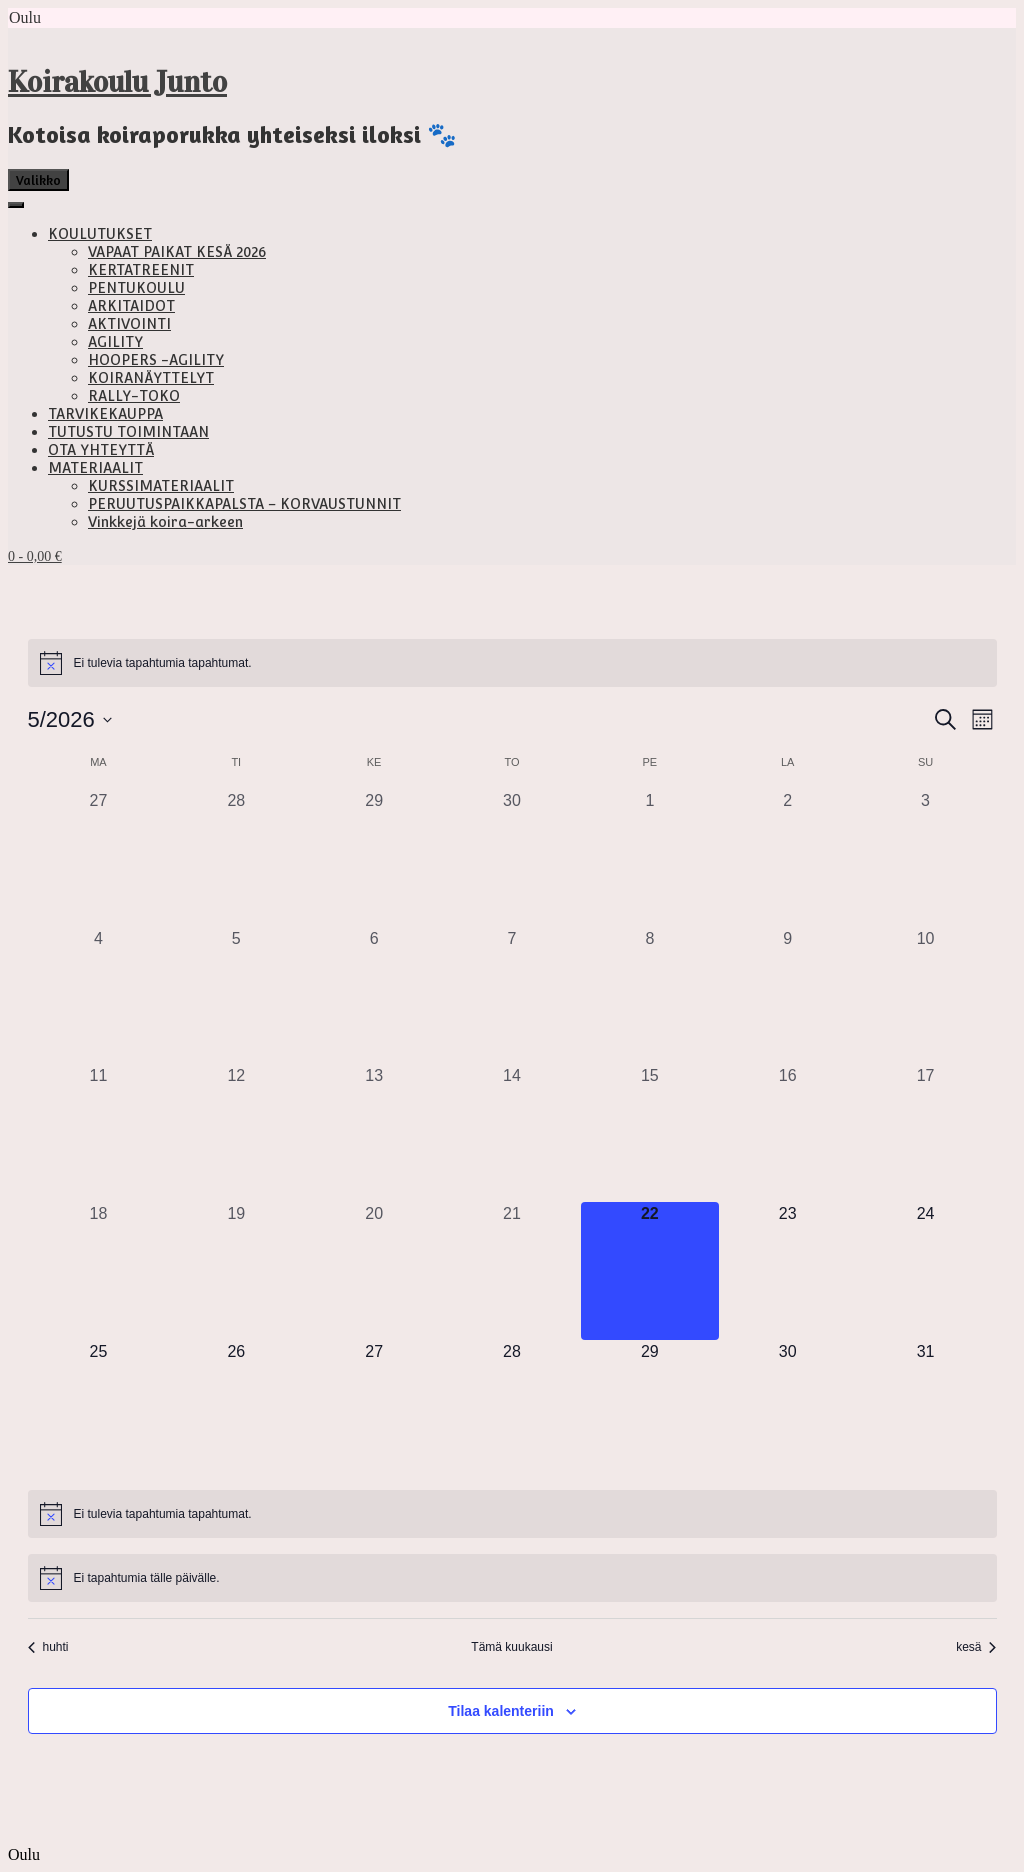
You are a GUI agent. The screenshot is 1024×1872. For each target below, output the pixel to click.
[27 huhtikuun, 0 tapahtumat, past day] (99, 858)
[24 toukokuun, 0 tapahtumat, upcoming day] (926, 1271)
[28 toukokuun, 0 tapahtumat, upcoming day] (512, 1409)
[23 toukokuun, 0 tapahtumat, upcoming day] (788, 1271)
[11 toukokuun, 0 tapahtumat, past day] (99, 1133)
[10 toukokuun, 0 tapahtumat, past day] (926, 996)
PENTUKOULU (136, 288)
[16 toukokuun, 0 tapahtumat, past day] (788, 1133)
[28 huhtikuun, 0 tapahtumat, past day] (236, 858)
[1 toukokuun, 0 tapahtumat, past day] (650, 858)
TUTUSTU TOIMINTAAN (128, 432)
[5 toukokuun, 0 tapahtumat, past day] (236, 996)
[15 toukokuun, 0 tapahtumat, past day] (650, 1133)
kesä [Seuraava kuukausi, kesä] (976, 1647)
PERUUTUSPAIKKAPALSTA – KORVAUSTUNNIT (244, 504)
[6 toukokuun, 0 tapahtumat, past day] (374, 996)
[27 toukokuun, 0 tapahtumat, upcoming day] (374, 1409)
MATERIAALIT (95, 468)
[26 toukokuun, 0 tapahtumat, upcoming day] (236, 1409)
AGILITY (115, 342)
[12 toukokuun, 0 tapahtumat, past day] (236, 1133)
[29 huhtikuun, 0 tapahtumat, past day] (374, 858)
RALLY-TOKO (134, 396)
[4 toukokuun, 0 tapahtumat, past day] (99, 996)
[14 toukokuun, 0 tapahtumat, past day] (512, 1133)
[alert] (512, 663)
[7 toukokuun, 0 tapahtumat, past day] (512, 996)
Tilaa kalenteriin (501, 1711)
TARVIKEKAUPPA (105, 414)
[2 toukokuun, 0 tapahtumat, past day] (788, 858)
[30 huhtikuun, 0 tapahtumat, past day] (512, 858)
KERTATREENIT (141, 270)
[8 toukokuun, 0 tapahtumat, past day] (650, 996)
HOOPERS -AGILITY (156, 360)
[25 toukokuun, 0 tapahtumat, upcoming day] (99, 1409)
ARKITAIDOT (131, 306)
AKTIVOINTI (129, 324)
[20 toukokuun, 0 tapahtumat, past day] (374, 1271)
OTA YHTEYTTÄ (101, 450)
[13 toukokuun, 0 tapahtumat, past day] (374, 1133)
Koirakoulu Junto (117, 82)
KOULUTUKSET (100, 234)
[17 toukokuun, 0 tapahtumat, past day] (926, 1133)
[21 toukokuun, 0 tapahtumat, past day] (512, 1271)
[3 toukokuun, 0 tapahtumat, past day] (926, 858)
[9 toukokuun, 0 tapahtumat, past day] (788, 996)
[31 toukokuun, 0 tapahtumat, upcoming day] (926, 1409)
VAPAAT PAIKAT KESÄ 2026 (177, 252)
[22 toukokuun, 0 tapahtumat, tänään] (650, 1271)
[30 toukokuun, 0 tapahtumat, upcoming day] (788, 1409)
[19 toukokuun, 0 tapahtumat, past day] (236, 1271)
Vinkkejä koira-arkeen (165, 522)
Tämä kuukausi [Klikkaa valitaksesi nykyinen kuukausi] (511, 1647)
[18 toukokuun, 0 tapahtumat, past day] (99, 1271)
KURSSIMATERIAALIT (161, 486)
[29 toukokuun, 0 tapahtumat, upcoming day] (650, 1409)
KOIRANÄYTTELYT (151, 378)
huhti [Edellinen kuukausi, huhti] (48, 1647)
